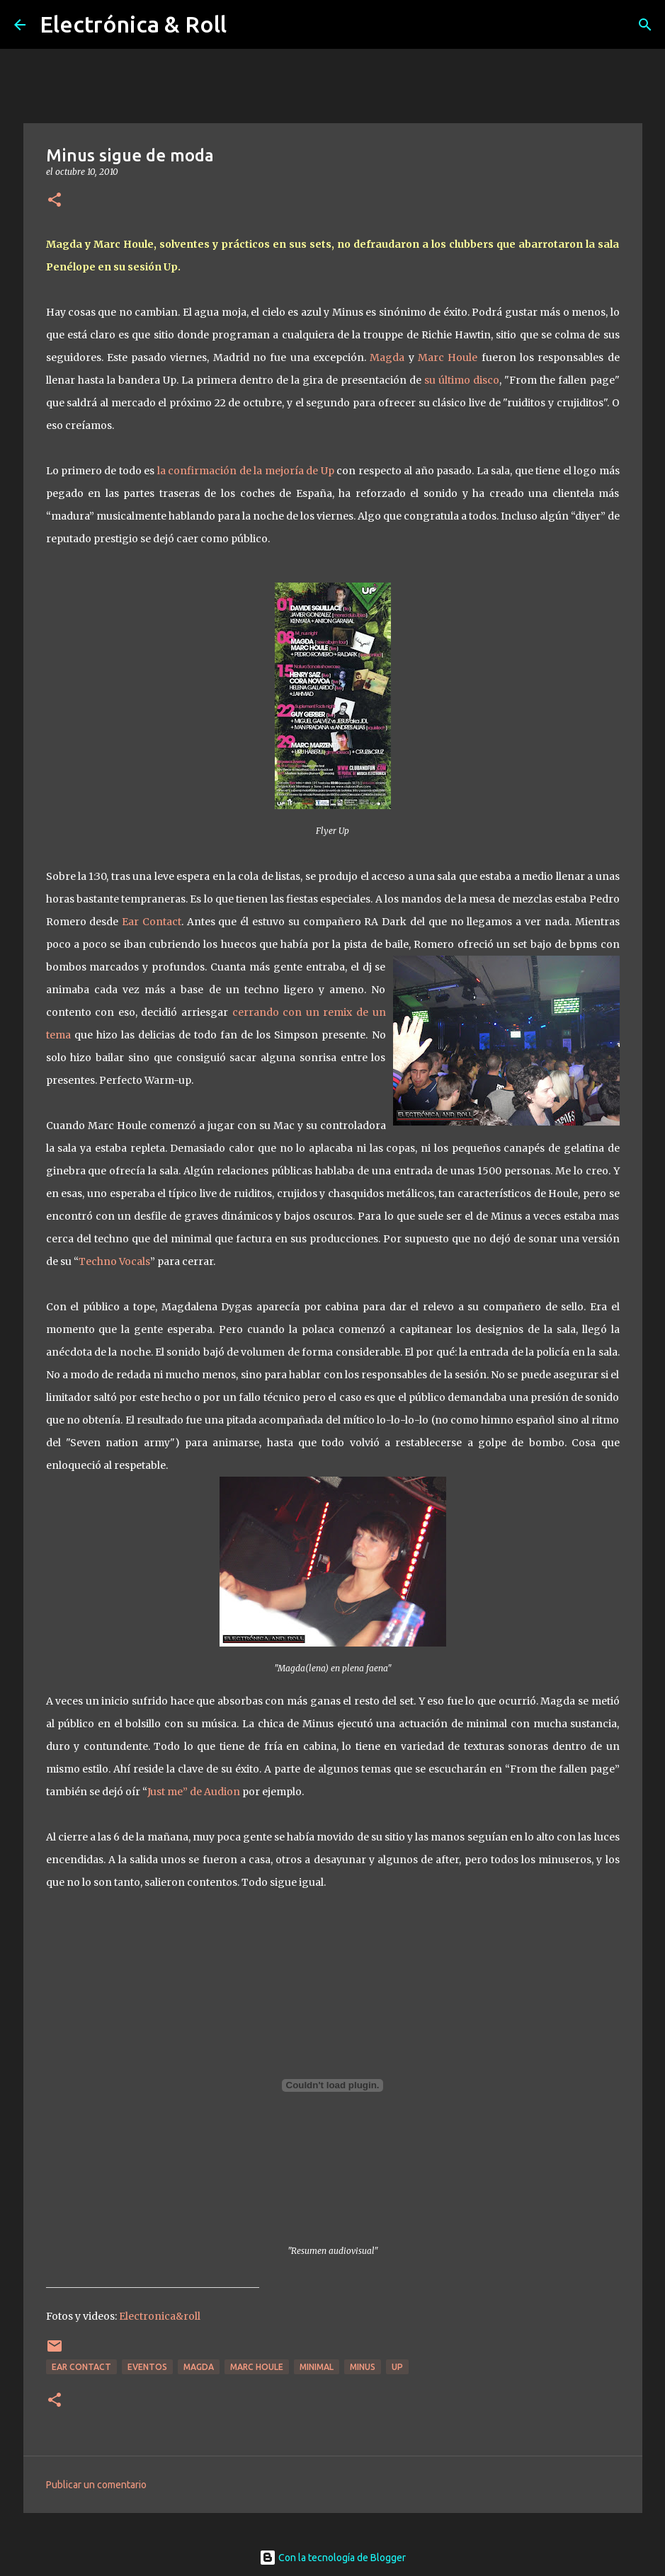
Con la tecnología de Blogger (332, 2557)
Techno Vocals (114, 1261)
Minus (362, 2366)
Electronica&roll (159, 2316)
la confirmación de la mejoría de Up (246, 470)
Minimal (317, 2366)
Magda (387, 357)
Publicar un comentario (96, 2484)
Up (397, 2366)
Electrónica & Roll (133, 24)
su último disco (461, 380)
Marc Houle (450, 357)
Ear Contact (149, 921)
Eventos (147, 2366)
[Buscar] (645, 25)
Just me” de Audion (194, 1791)
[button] (54, 200)
